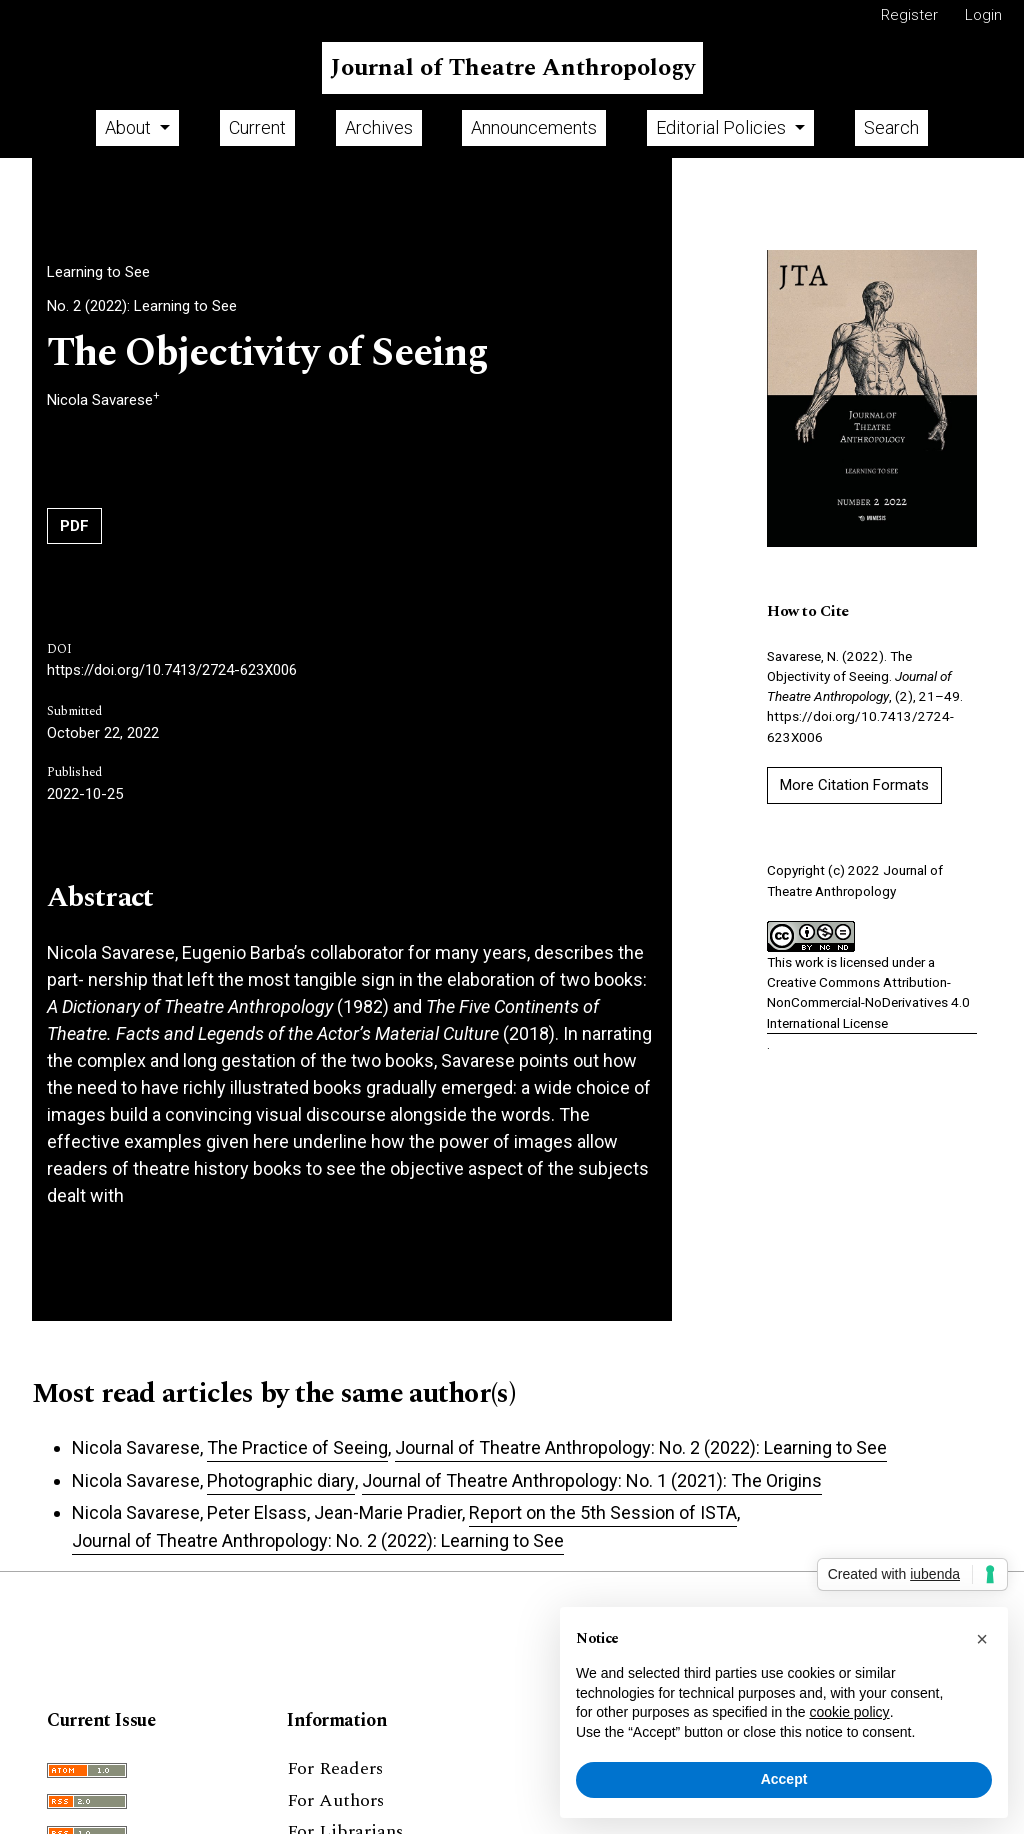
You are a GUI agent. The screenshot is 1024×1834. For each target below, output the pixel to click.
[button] (982, 1639)
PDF (74, 526)
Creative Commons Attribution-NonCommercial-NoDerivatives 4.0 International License (868, 1002)
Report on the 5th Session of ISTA (603, 1512)
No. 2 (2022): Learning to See (142, 306)
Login (983, 15)
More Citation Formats (854, 785)
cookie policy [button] (849, 1712)
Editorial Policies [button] (723, 127)
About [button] (130, 127)
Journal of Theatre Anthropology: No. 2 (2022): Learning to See (641, 1447)
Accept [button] (784, 1779)
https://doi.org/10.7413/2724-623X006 (172, 670)
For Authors (335, 1800)
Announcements (534, 127)
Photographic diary (281, 1480)
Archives (379, 127)
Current (257, 127)
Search (891, 127)
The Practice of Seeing (297, 1447)
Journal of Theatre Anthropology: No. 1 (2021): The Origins (592, 1480)
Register (909, 15)
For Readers (335, 1768)
